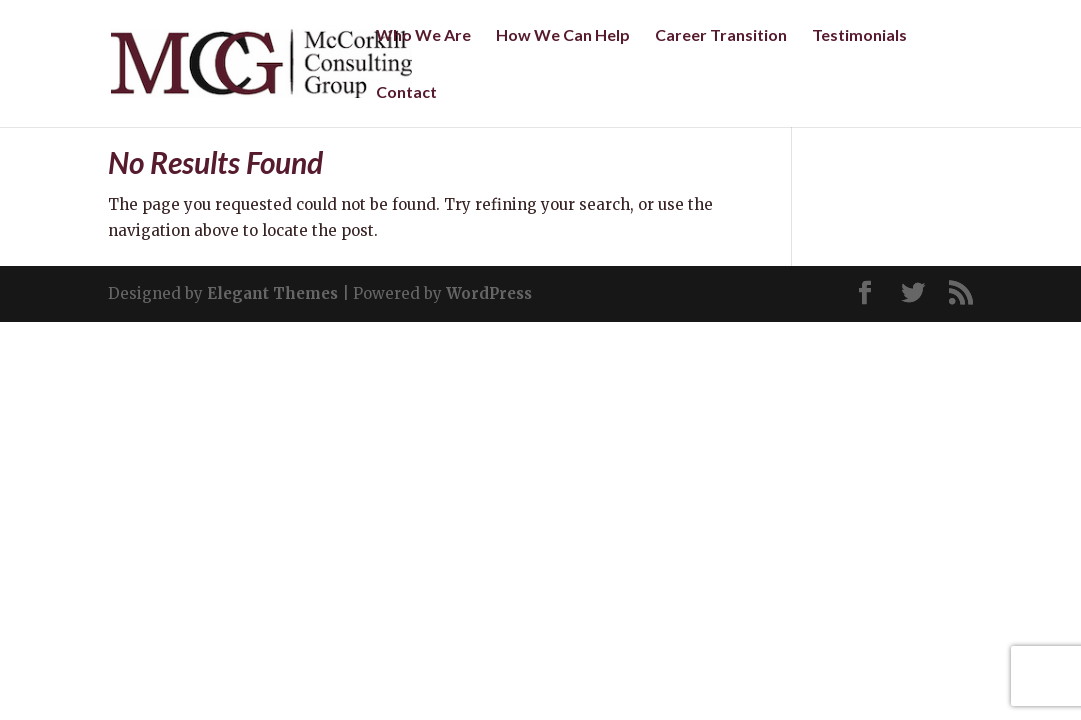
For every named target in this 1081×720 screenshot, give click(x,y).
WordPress (489, 293)
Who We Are (423, 36)
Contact (406, 93)
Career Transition (721, 36)
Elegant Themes (272, 293)
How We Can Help (563, 36)
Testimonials (859, 36)
